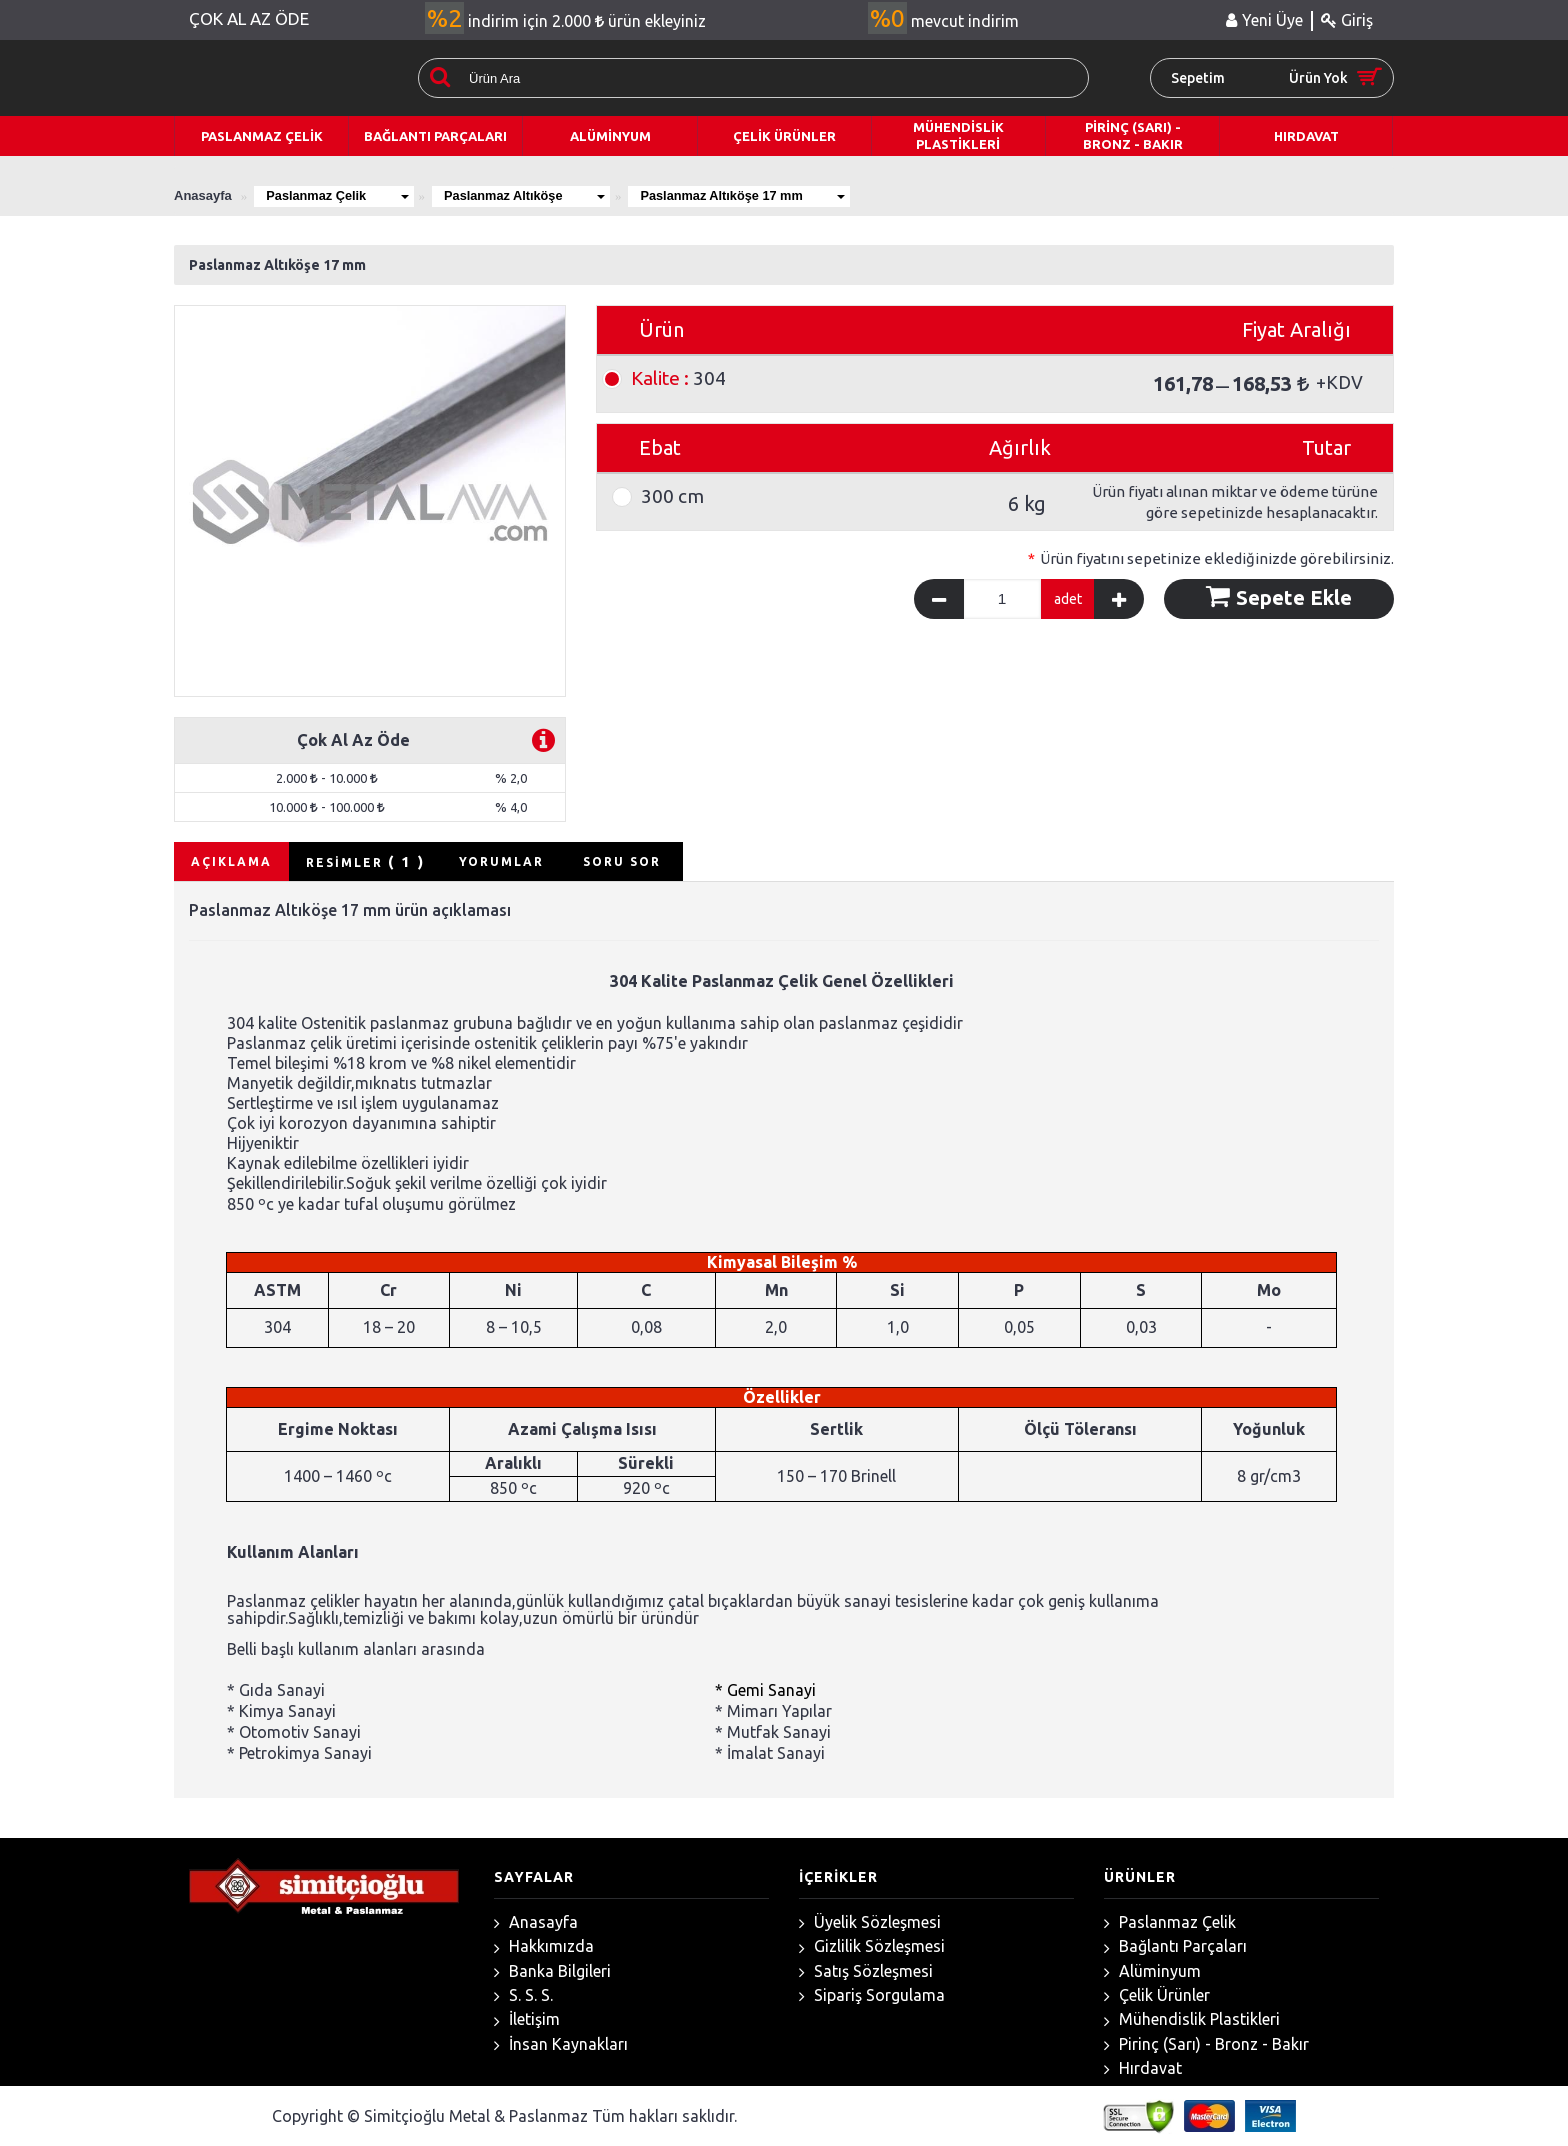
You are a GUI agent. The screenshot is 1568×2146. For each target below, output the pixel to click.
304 (678, 378)
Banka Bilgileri (552, 1971)
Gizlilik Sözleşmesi (872, 1946)
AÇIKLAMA (231, 861)
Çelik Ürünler (1157, 1995)
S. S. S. (523, 1995)
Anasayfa (536, 1922)
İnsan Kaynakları (561, 2044)
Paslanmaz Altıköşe (532, 195)
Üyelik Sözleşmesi (870, 1922)
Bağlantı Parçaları (1175, 1946)
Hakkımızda (544, 1946)
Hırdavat (1143, 2068)
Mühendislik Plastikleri (1192, 2019)
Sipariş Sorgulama (872, 1995)
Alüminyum (1152, 1971)
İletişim (527, 2019)
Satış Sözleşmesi (866, 1971)
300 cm (672, 496)
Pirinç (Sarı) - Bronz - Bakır (1206, 2044)
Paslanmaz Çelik (339, 195)
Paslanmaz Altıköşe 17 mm (755, 195)
